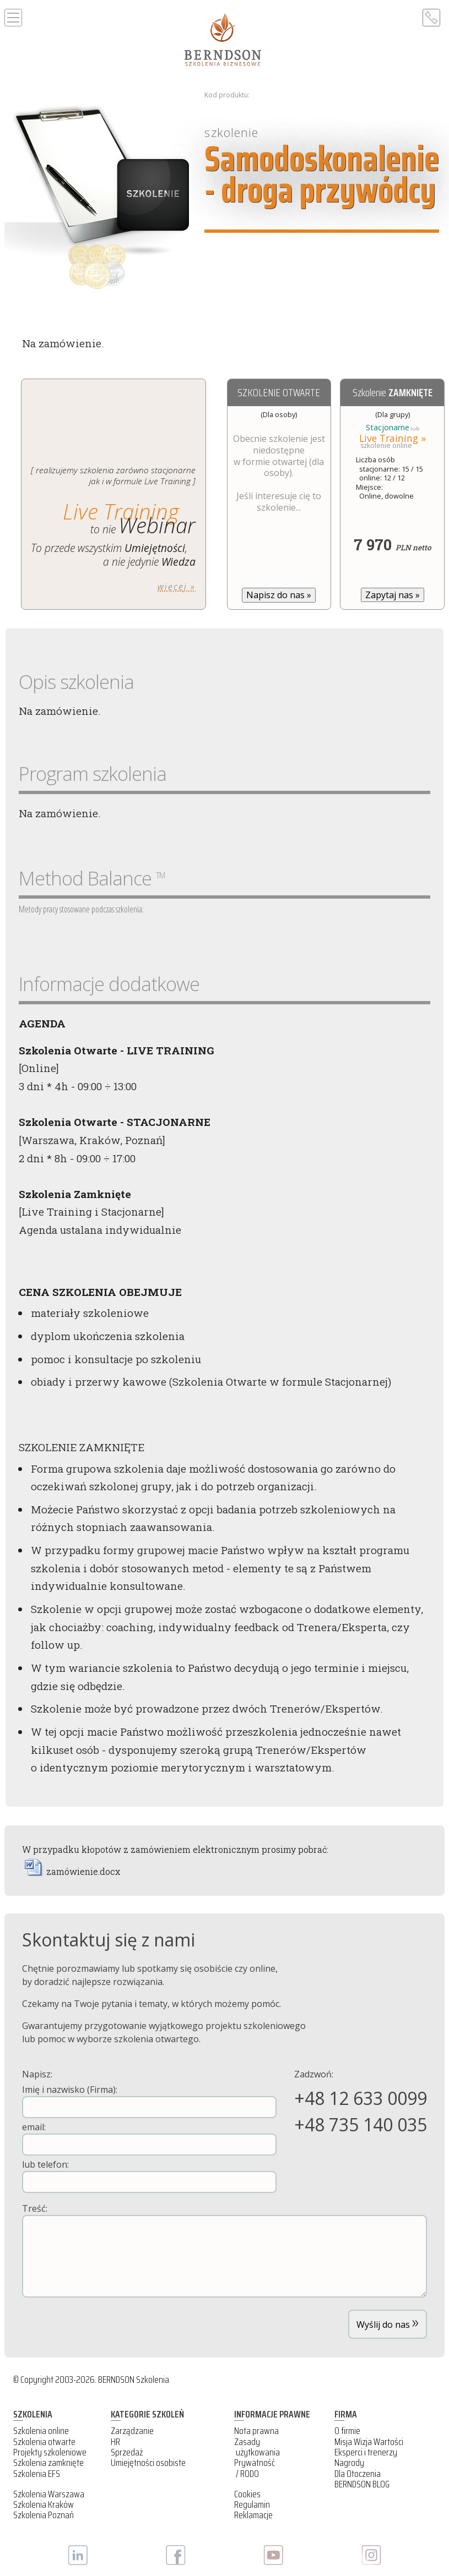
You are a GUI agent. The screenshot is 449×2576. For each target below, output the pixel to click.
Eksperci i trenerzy (365, 2452)
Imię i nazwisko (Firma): (149, 2100)
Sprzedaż (127, 2452)
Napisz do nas (278, 595)
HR (115, 2441)
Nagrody (349, 2462)
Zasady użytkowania (257, 2447)
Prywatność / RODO (254, 2468)
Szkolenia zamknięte (48, 2462)
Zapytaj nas (392, 595)
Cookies (247, 2494)
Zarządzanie (132, 2430)
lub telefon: (149, 2175)
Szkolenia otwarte (44, 2441)
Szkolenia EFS (36, 2473)
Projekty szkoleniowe (49, 2452)
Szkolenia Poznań (43, 2515)
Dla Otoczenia (357, 2473)
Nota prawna (256, 2430)
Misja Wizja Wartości (368, 2441)
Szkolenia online (41, 2430)
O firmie (347, 2430)
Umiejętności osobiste (148, 2462)
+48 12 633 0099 (360, 2098)
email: (149, 2138)
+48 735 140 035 (360, 2124)
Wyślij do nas (387, 2321)
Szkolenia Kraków (43, 2504)
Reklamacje (253, 2515)
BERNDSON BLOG (362, 2484)
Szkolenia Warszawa (48, 2494)
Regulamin (252, 2504)
